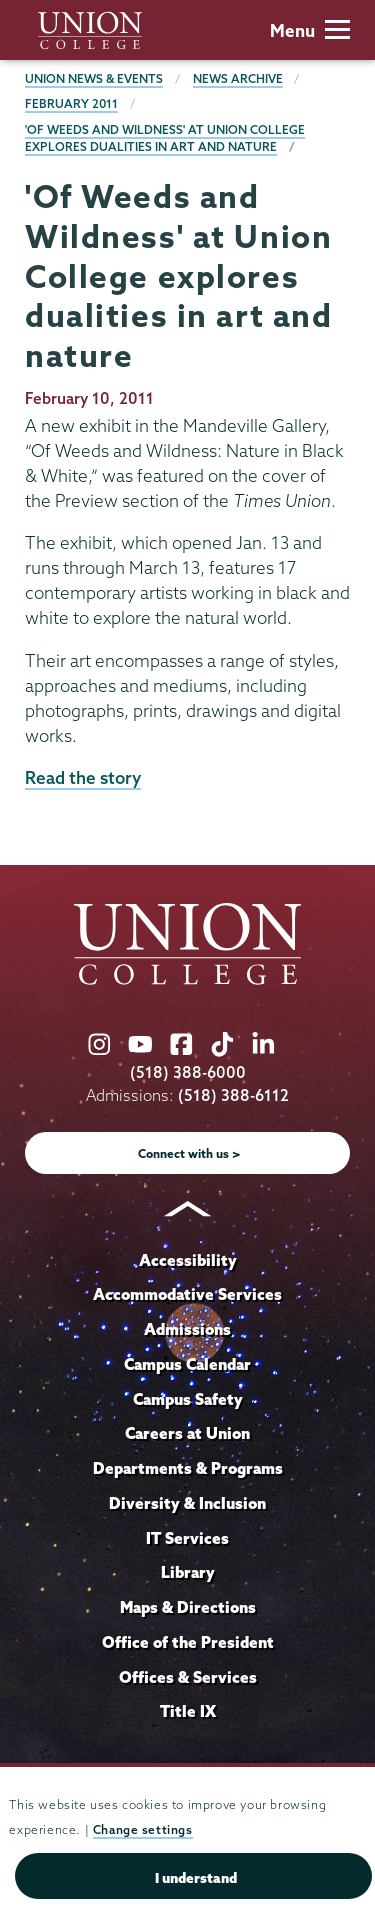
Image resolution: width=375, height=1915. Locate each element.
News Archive (238, 78)
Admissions (187, 1329)
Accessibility (188, 1260)
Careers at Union (187, 1433)
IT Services (187, 1538)
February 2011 (71, 103)
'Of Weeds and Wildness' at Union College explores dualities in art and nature (165, 138)
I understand (196, 1878)
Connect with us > (189, 1153)
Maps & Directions (188, 1607)
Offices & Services (188, 1677)
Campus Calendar (187, 1364)
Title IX (188, 1711)
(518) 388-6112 (233, 1095)
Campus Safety (188, 1399)
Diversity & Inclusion (187, 1503)
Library (188, 1572)
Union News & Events (94, 78)
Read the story (83, 777)
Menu (310, 30)
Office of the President (188, 1642)
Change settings (143, 1829)
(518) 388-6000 (188, 1072)
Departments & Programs (188, 1468)
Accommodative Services (187, 1294)
